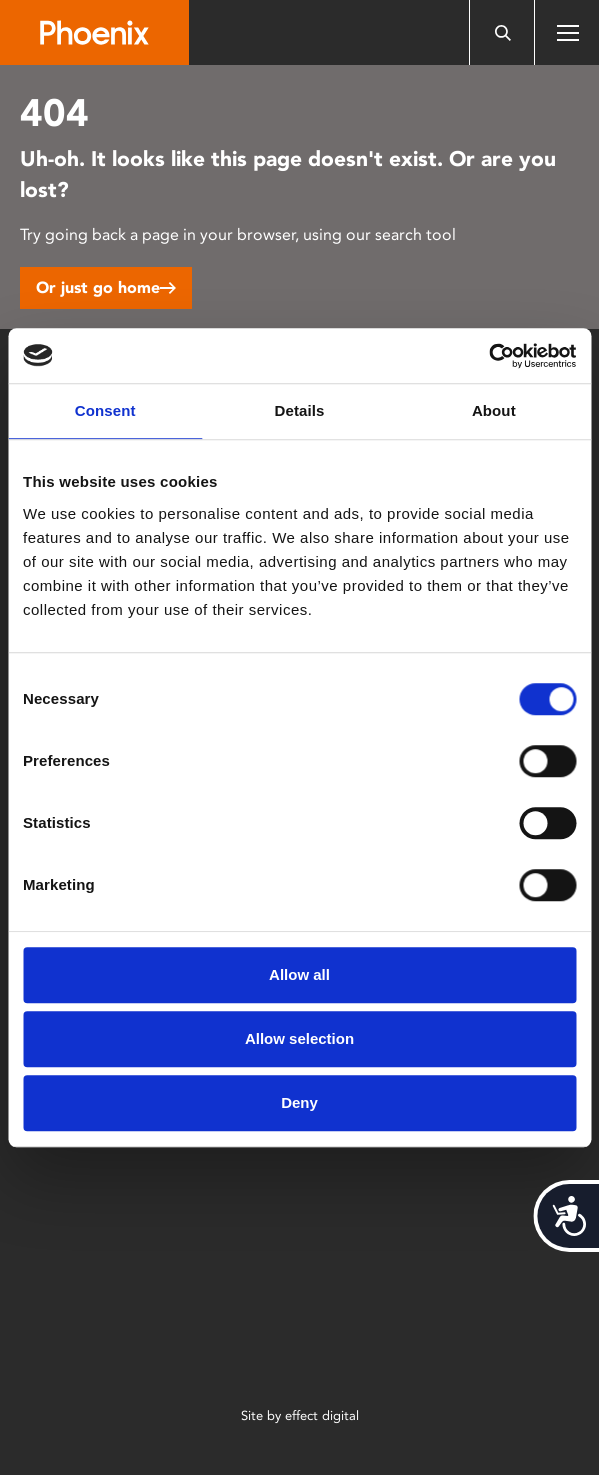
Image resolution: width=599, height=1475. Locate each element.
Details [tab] (300, 410)
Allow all (299, 974)
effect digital (322, 1415)
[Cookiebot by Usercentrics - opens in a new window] (488, 356)
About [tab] (494, 410)
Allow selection (299, 1038)
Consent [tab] (105, 410)
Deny (299, 1102)
